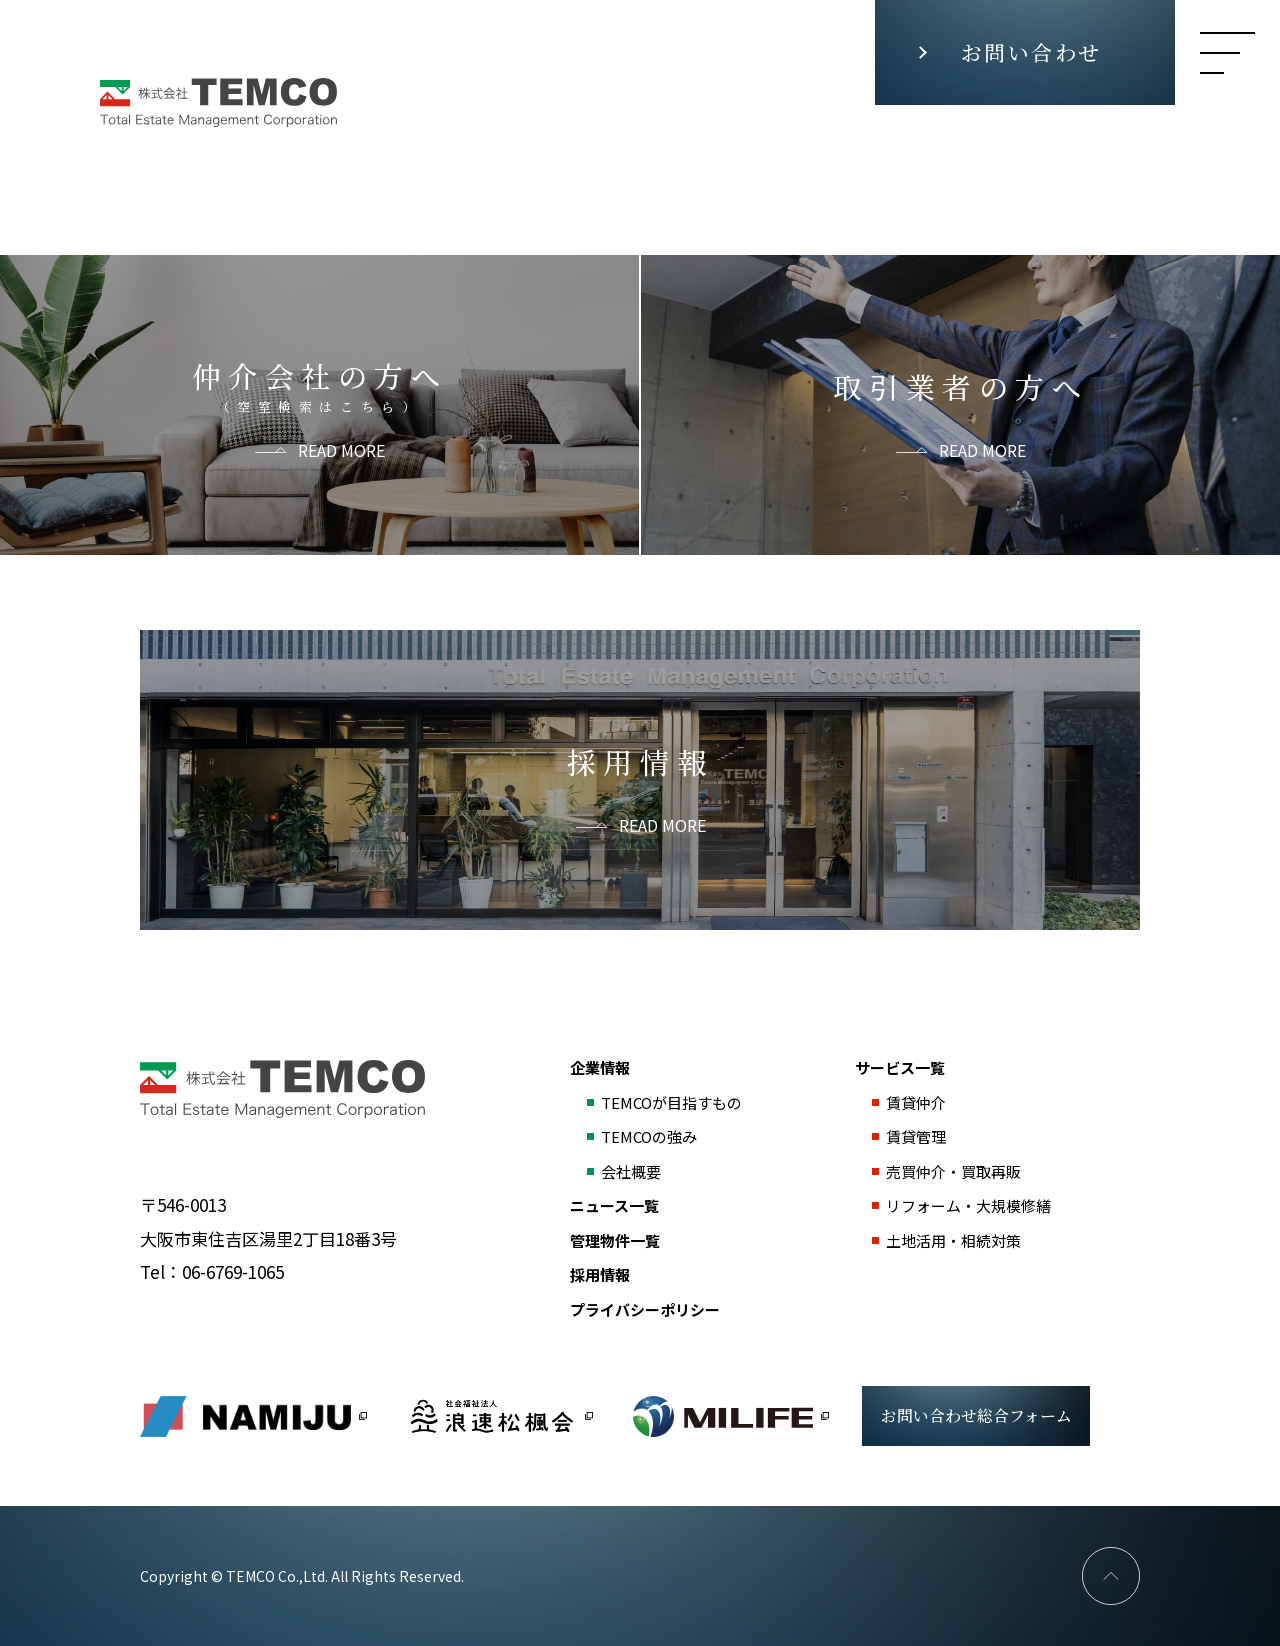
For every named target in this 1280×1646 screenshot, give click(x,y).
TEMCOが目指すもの (671, 1102)
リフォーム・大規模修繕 (968, 1205)
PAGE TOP (1111, 1576)
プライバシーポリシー (645, 1309)
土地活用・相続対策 (953, 1240)
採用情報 (600, 1274)
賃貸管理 (916, 1136)
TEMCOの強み (649, 1136)
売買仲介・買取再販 (953, 1171)
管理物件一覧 (615, 1240)
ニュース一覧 (614, 1205)
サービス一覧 (900, 1067)
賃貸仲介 (916, 1102)
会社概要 (631, 1171)
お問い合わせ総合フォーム (976, 1415)
